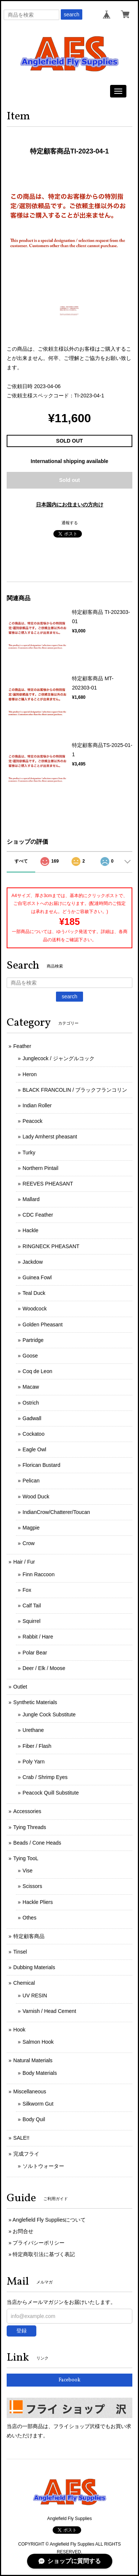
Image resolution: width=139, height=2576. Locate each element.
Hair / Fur (24, 1562)
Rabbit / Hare (38, 1637)
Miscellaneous (29, 2091)
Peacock (33, 1121)
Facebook (69, 2380)
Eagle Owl (34, 1449)
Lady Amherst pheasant (50, 1137)
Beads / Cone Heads (37, 1843)
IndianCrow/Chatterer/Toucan (56, 1512)
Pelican (31, 1481)
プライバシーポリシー (38, 2243)
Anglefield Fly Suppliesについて (49, 2220)
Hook (19, 2030)
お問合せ (23, 2231)
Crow (29, 1543)
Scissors (32, 1886)
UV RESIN (35, 1995)
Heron (30, 1074)
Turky (29, 1152)
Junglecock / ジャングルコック (59, 1058)
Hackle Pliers (38, 1902)
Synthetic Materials (35, 1702)
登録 (21, 2331)
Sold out (69, 480)
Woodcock (35, 1309)
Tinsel (20, 1952)
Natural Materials (33, 2060)
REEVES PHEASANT (48, 1184)
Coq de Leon (37, 1371)
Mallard (31, 1199)
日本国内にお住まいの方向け (69, 504)
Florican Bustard (41, 1465)
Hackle (31, 1230)
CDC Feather (38, 1215)
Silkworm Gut (38, 2104)
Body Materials (40, 2073)
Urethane (33, 1730)
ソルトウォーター (43, 2166)
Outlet (20, 1687)
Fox (27, 1590)
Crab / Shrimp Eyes (45, 1777)
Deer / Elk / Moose (44, 1668)
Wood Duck (36, 1496)
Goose (30, 1356)
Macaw (31, 1387)
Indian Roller (37, 1105)
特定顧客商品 (28, 1936)
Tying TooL (25, 1858)
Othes (29, 1918)
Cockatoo (33, 1434)
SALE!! (21, 2138)
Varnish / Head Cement (49, 2011)
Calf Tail (32, 1605)
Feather (22, 1046)
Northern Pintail (41, 1168)
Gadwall (32, 1418)
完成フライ (26, 2154)
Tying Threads (29, 1827)
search (71, 14)
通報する (70, 522)
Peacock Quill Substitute (51, 1793)
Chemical (24, 1983)
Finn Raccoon (38, 1574)
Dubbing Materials (34, 1967)
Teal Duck (34, 1293)
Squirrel (31, 1621)
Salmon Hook (38, 2042)
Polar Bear (35, 1653)
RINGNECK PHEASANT (51, 1246)
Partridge (33, 1340)
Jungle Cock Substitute (49, 1714)
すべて (21, 861)
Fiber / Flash (37, 1746)
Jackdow (33, 1262)
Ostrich (31, 1403)
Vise (28, 1871)
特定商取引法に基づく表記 (44, 2254)
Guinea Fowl (37, 1277)
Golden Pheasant (43, 1324)
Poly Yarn (33, 1762)
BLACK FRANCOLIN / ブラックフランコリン (75, 1090)
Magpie (31, 1528)
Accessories (27, 1811)
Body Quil (34, 2119)
